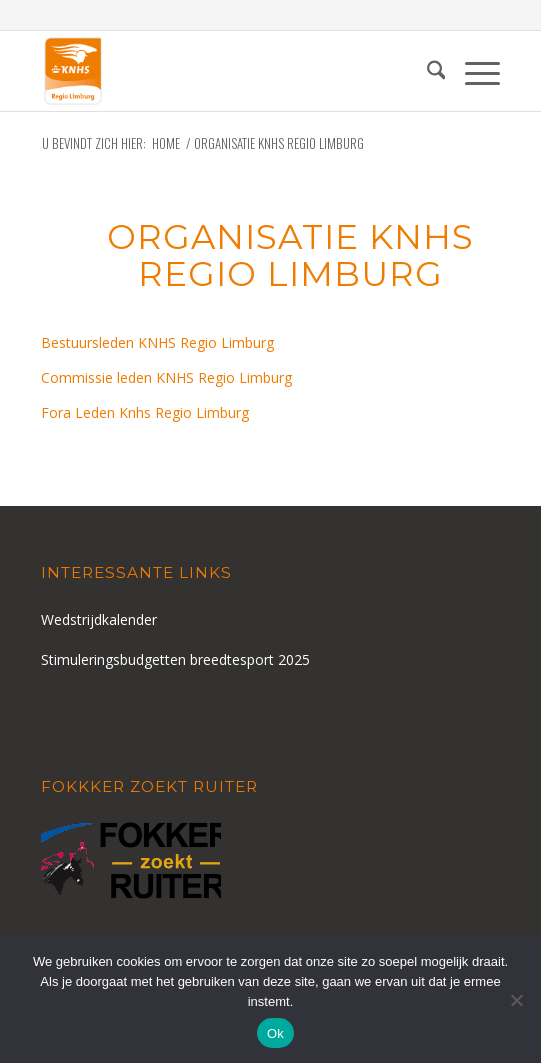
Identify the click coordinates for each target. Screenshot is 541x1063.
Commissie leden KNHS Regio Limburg (166, 377)
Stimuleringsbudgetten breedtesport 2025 (175, 659)
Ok (275, 1033)
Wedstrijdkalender (99, 619)
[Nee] (516, 1000)
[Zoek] (426, 71)
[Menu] (472, 71)
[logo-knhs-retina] (225, 71)
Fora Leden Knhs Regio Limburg (145, 412)
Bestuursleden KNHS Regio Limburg (157, 342)
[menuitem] (426, 71)
